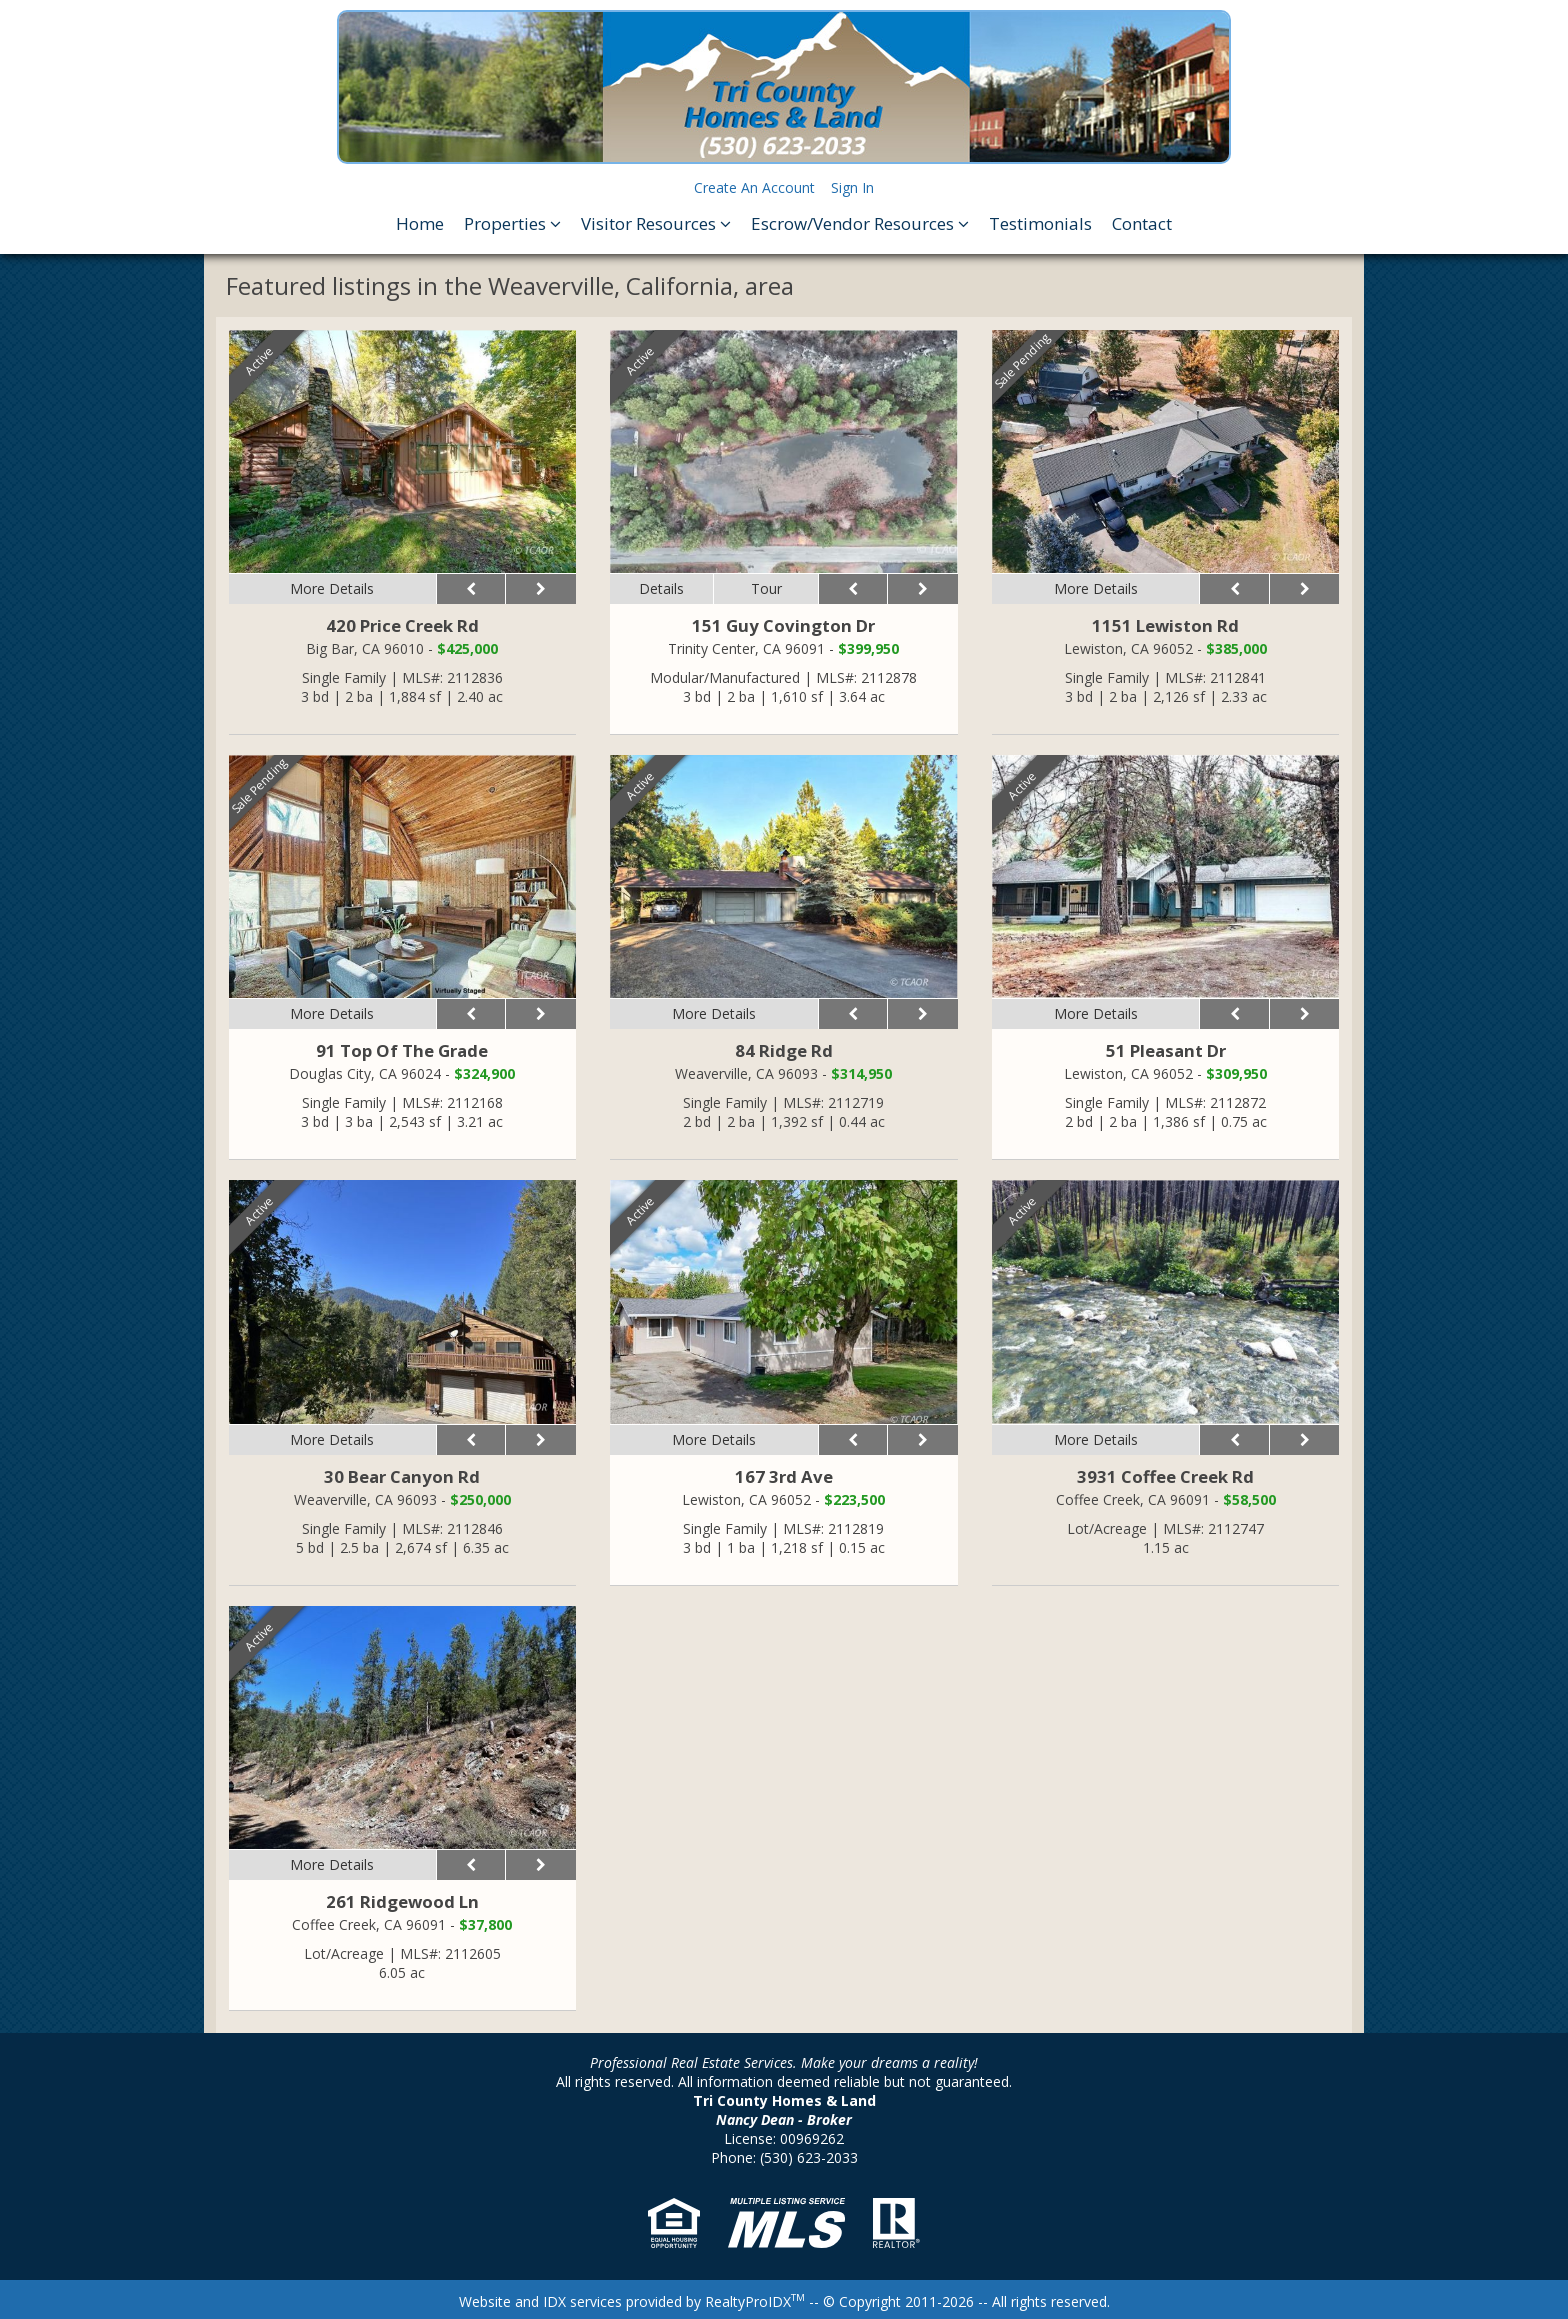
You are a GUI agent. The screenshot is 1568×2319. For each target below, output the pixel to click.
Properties (512, 223)
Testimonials (1040, 223)
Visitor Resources (656, 223)
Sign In (852, 187)
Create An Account (754, 187)
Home (420, 223)
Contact (1142, 223)
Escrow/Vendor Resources (860, 223)
